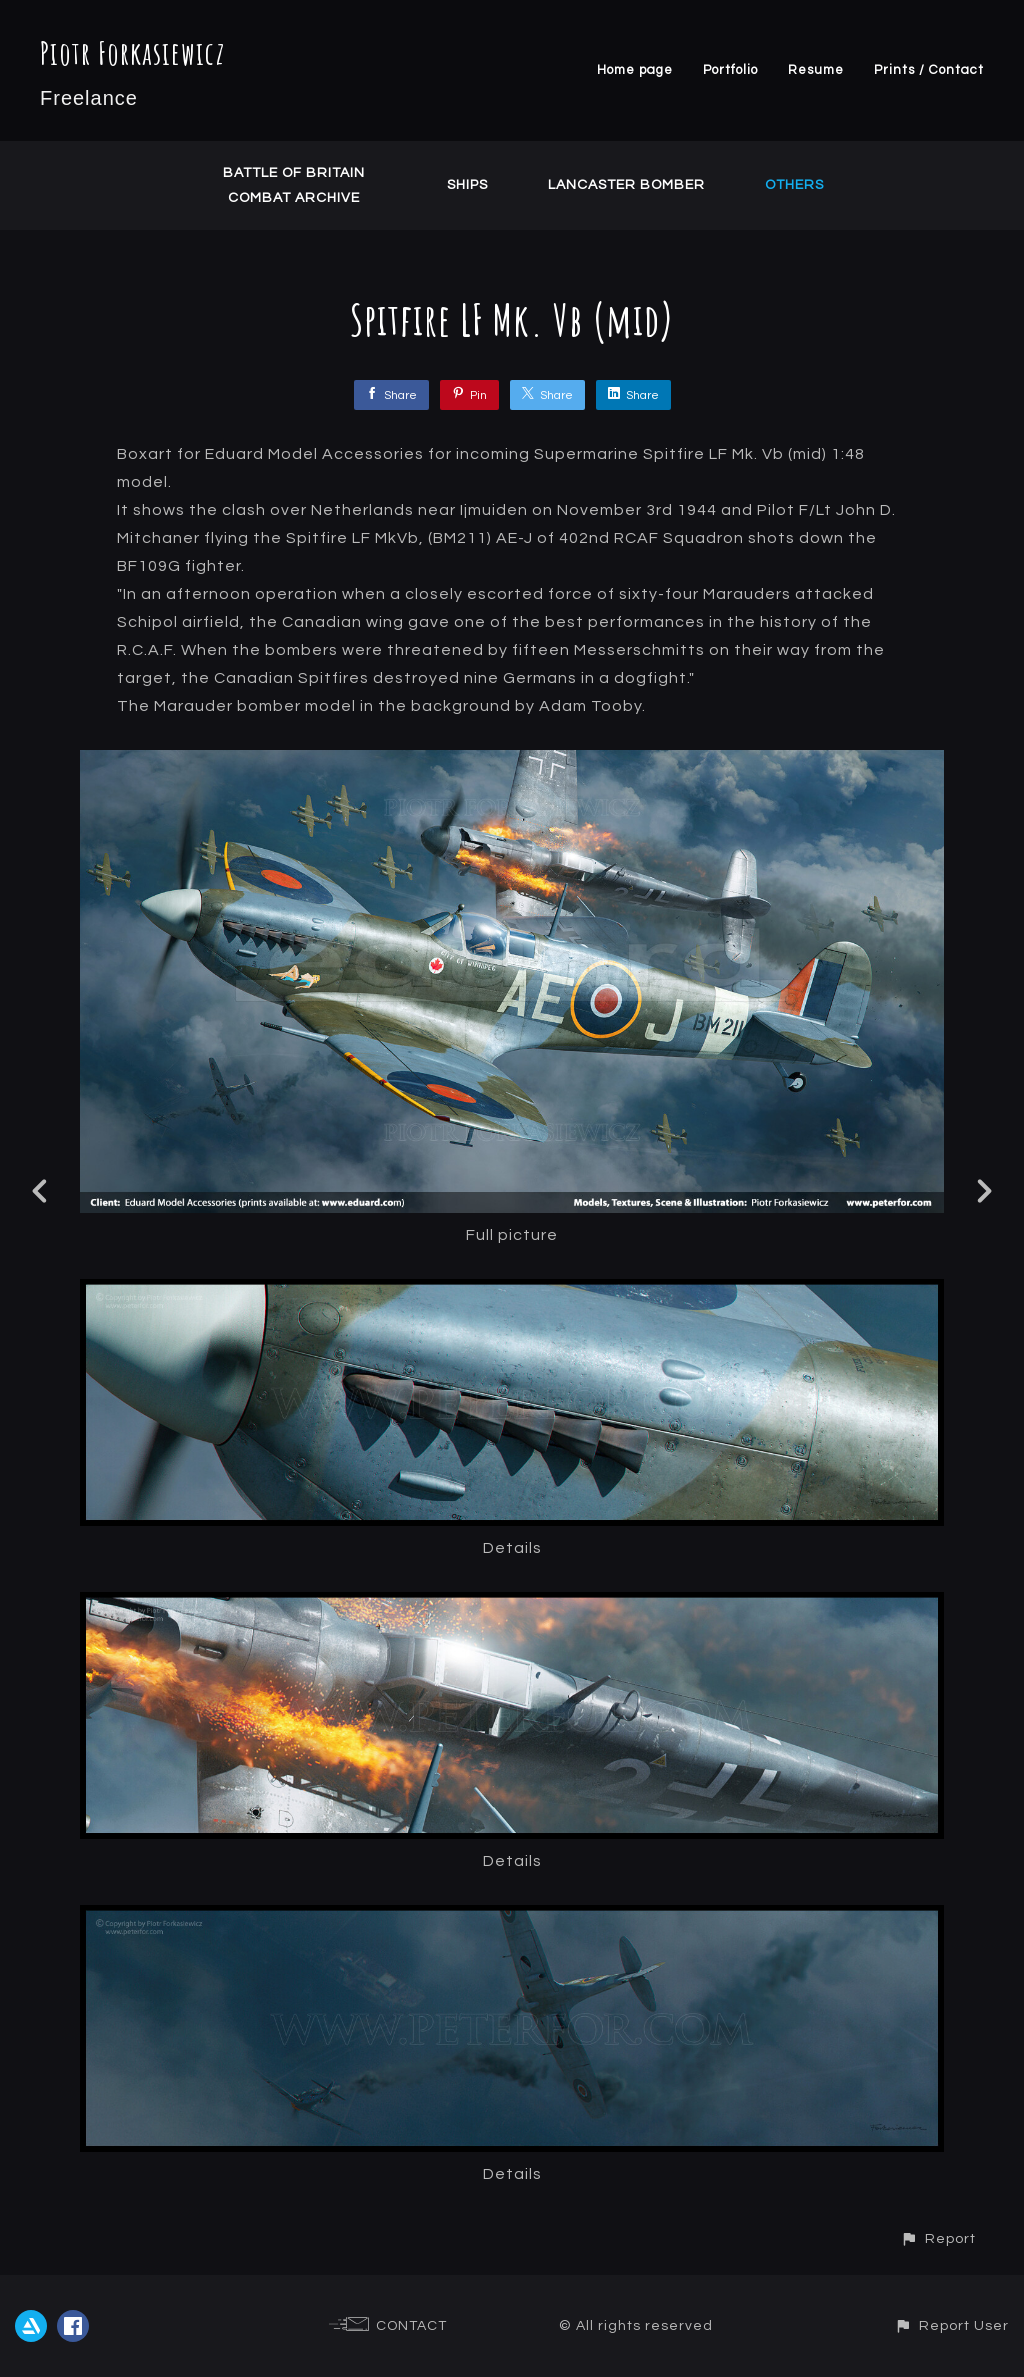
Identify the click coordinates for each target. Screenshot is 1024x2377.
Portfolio (730, 70)
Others (794, 185)
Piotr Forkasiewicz (132, 52)
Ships (467, 185)
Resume (816, 70)
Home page (635, 70)
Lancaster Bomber (626, 185)
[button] (938, 2238)
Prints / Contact (929, 70)
